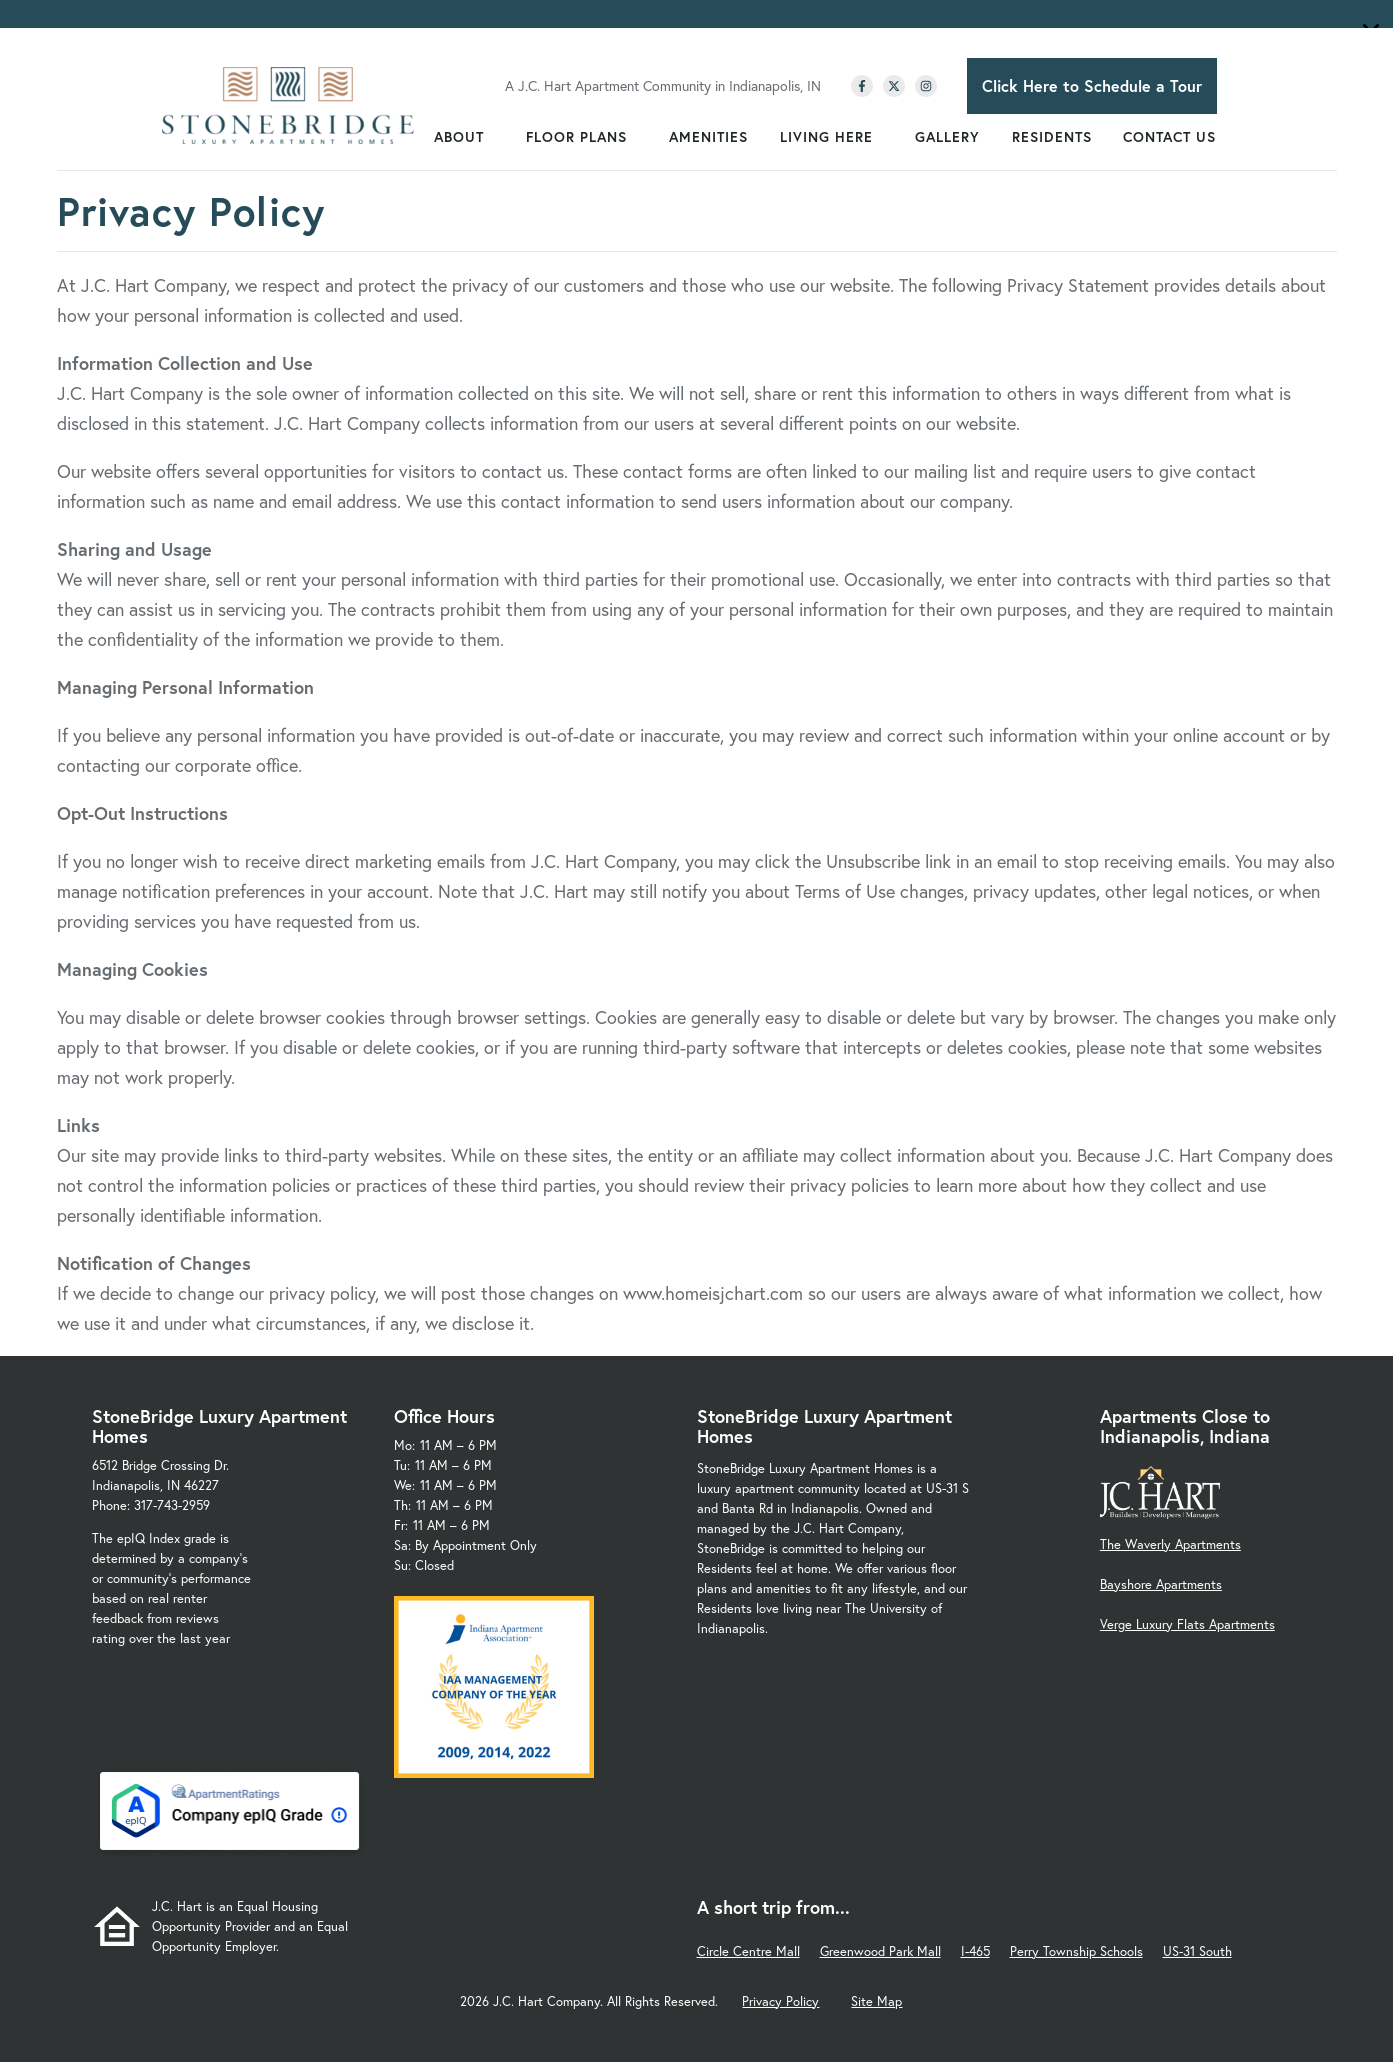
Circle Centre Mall (748, 1951)
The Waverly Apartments (1170, 1544)
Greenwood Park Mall (880, 1951)
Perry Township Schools (1076, 1951)
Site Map (876, 2001)
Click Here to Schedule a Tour (1092, 85)
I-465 (975, 1951)
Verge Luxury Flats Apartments (1187, 1624)
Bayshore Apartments (1161, 1584)
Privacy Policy (780, 2001)
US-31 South (1197, 1951)
